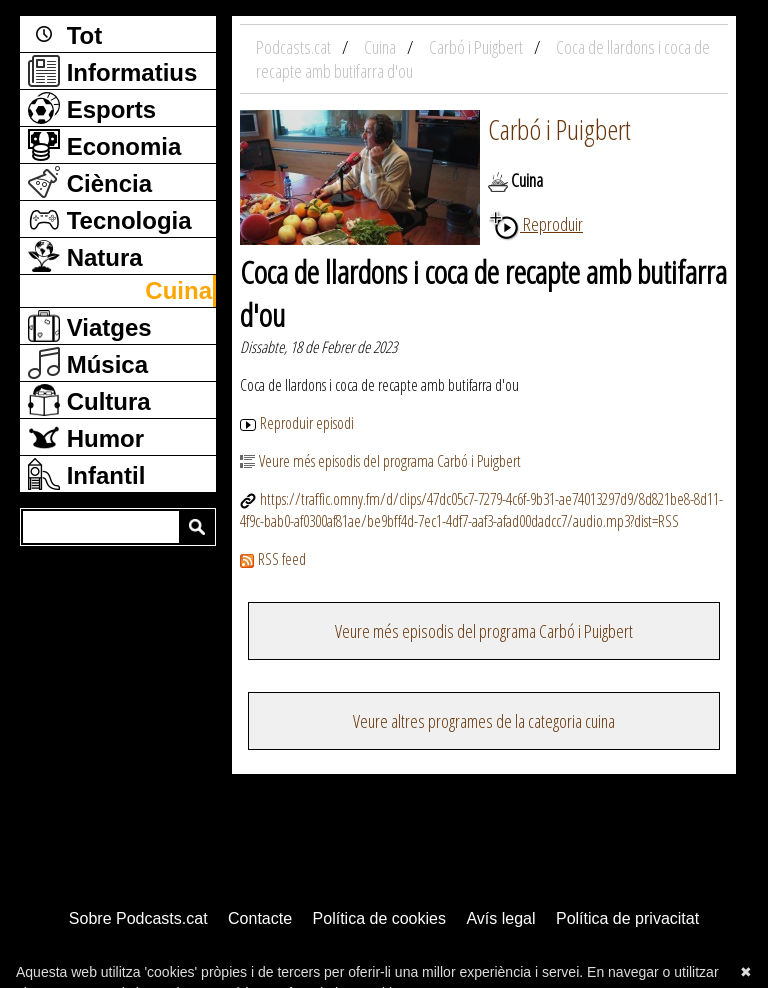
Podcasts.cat (295, 47)
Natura (85, 256)
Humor (86, 437)
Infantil (86, 474)
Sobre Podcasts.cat (138, 918)
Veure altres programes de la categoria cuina (484, 721)
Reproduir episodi (297, 423)
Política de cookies (379, 918)
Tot (65, 34)
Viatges (90, 326)
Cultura (89, 400)
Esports (92, 108)
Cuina (178, 290)
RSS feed (273, 559)
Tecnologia (110, 219)
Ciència (90, 182)
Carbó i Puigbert (559, 129)
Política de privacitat (627, 918)
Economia (104, 145)
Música (88, 363)
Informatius (112, 71)
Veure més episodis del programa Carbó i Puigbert (380, 461)
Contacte (260, 918)
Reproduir (535, 224)
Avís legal (500, 918)
